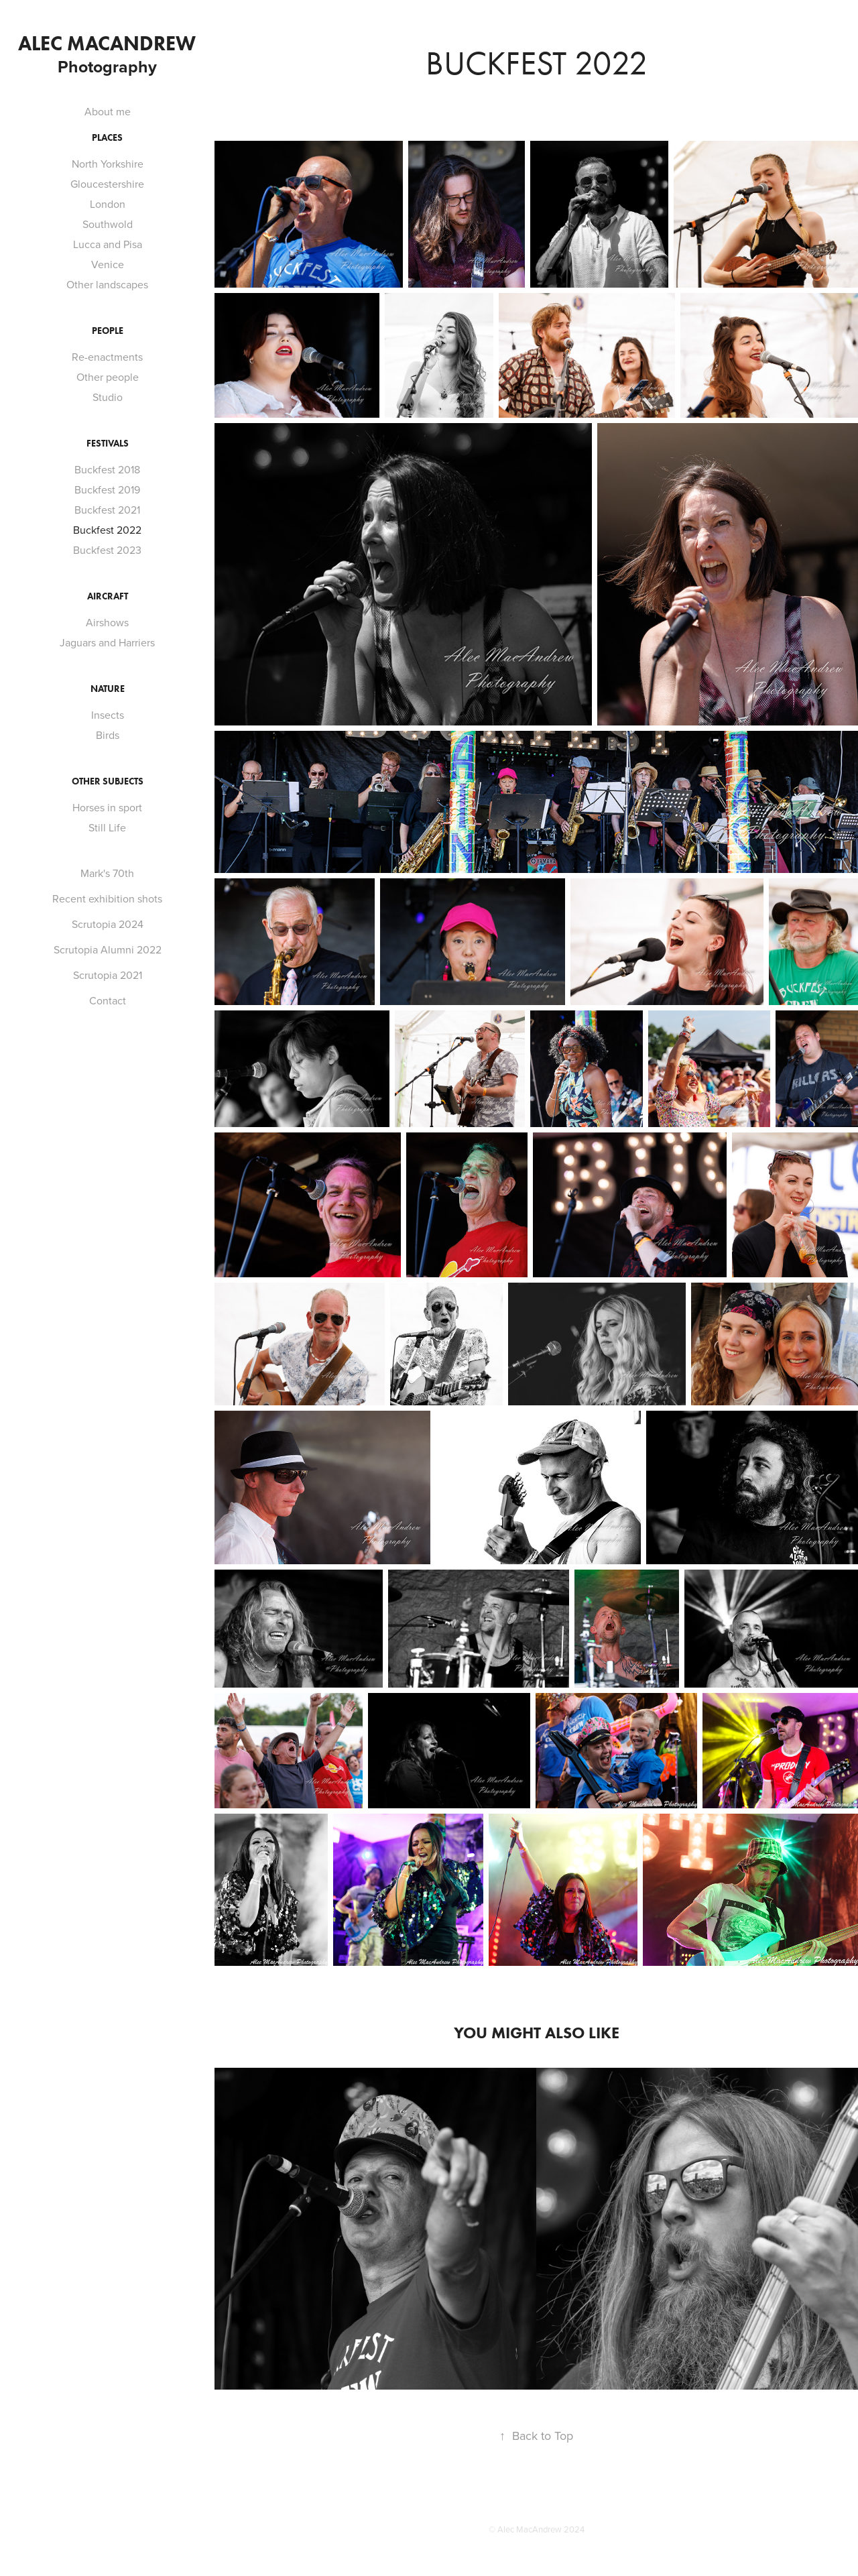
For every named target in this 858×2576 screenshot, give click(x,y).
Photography (107, 66)
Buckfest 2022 (107, 529)
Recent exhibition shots (107, 898)
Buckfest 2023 (107, 549)
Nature (107, 689)
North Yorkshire (107, 163)
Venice (107, 264)
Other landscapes (107, 284)
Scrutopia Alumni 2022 (108, 949)
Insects (107, 714)
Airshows (107, 622)
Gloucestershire (107, 183)
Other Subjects (107, 781)
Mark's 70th (107, 873)
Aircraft (107, 596)
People (107, 331)
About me (107, 111)
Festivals (107, 443)
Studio (108, 397)
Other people (107, 376)
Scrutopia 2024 (107, 924)
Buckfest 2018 (107, 469)
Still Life (107, 827)
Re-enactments (107, 356)
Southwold (107, 224)
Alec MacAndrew (107, 43)
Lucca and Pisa (107, 244)
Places (107, 137)
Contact (107, 1000)
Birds (107, 734)
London (107, 203)
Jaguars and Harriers (107, 642)
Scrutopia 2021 (107, 975)
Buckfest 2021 (107, 509)
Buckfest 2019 (107, 489)
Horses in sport (107, 807)
